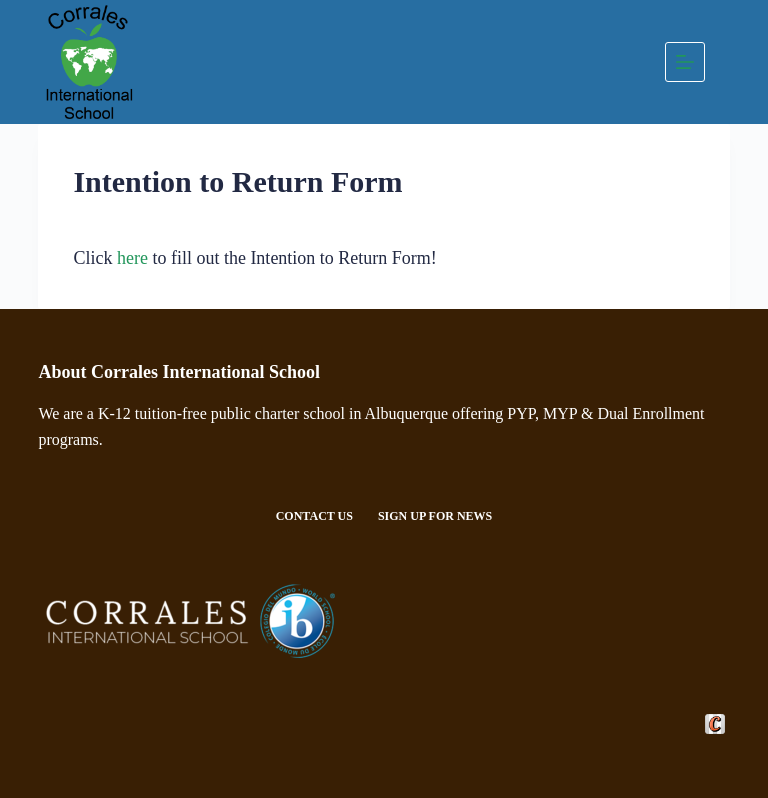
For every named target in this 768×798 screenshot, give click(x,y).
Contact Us (314, 516)
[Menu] (685, 62)
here (132, 258)
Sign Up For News (435, 516)
